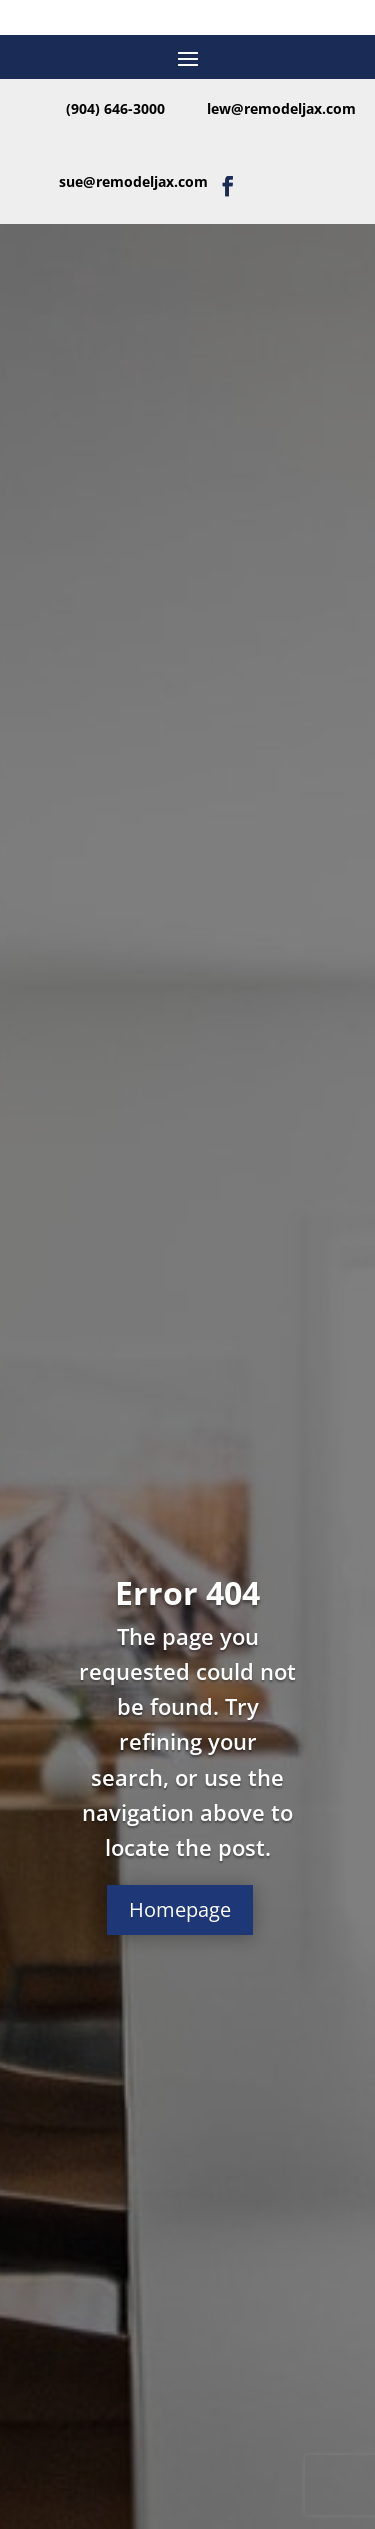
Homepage (180, 1909)
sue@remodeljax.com (133, 181)
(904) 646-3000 (115, 108)
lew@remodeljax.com (281, 108)
